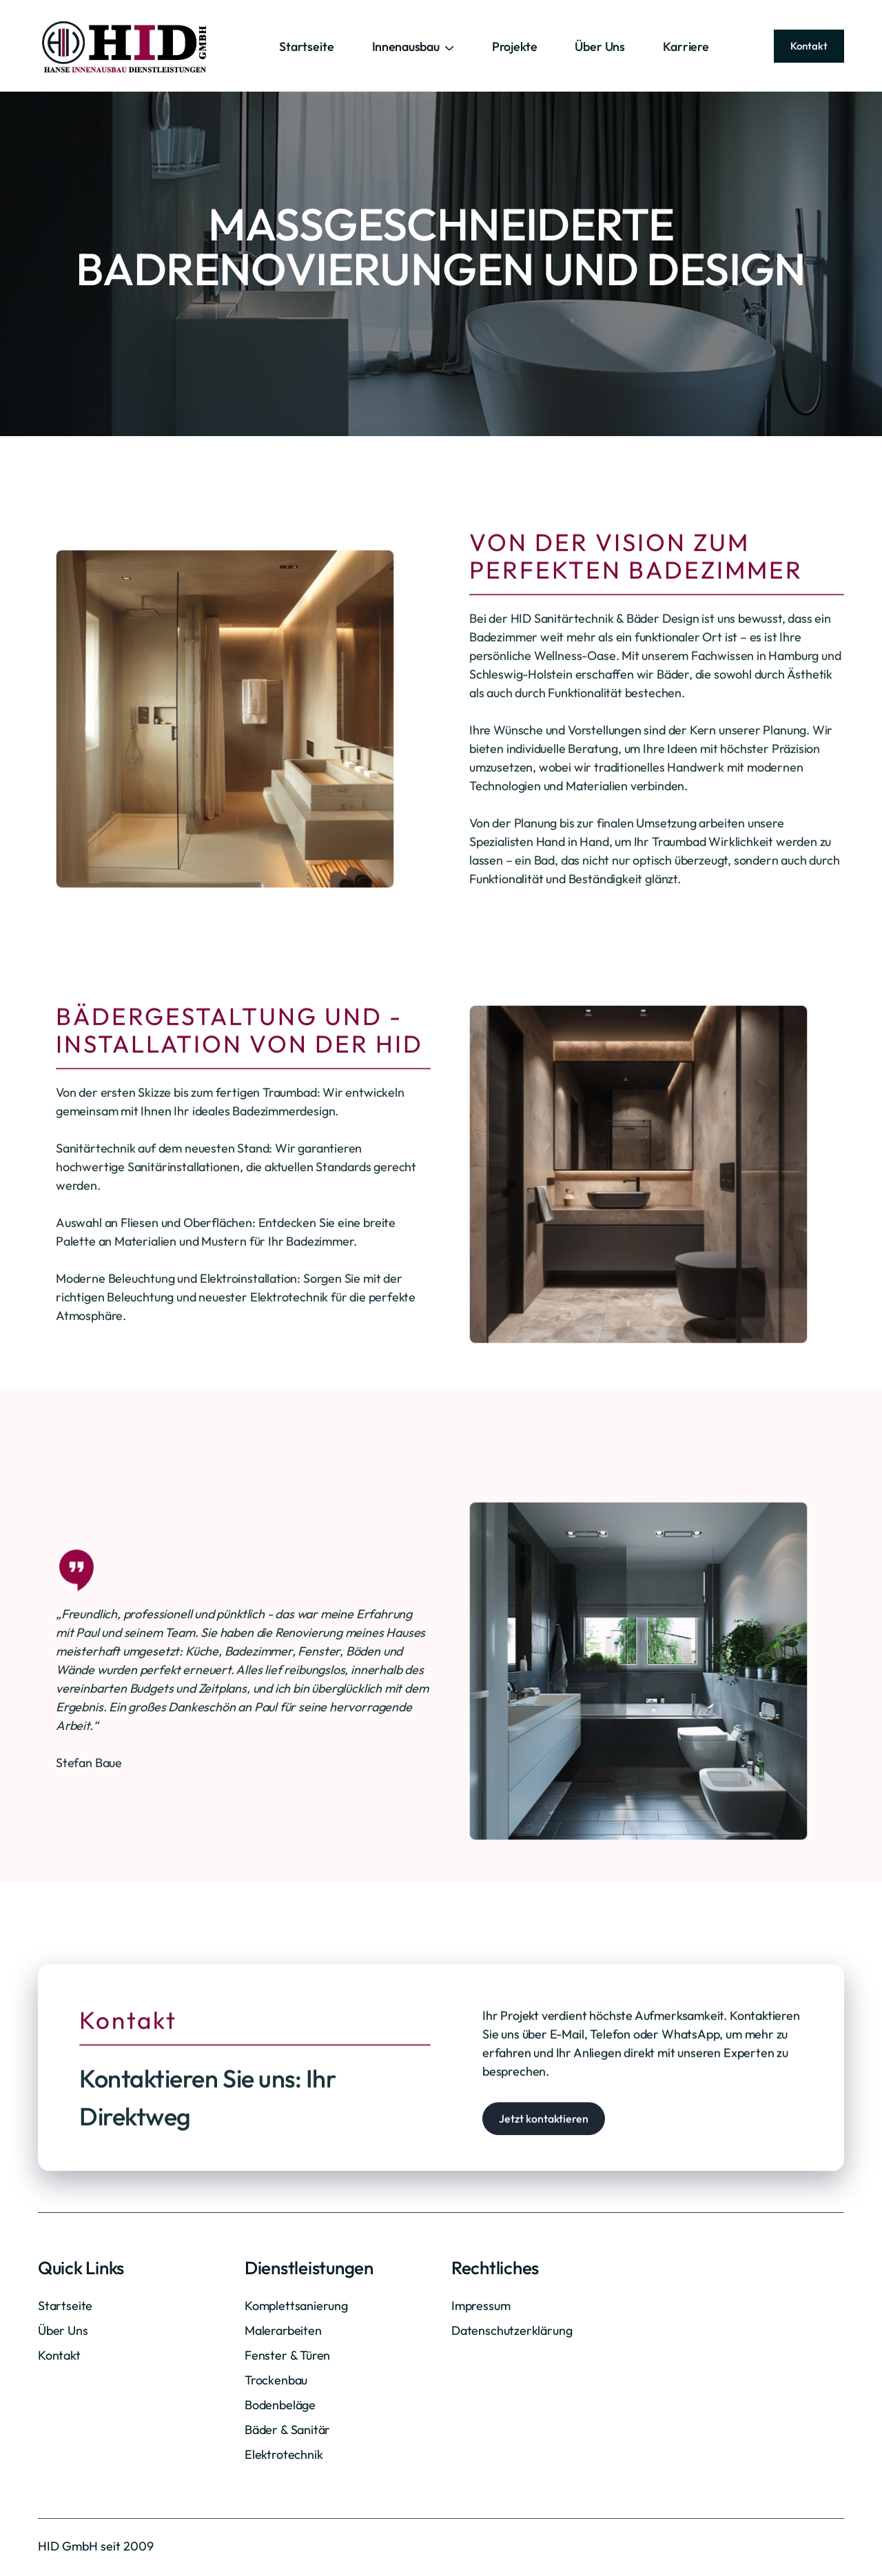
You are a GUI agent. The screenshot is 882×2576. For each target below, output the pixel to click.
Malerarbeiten (283, 2330)
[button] (413, 47)
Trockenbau (276, 2380)
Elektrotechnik (283, 2454)
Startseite (306, 46)
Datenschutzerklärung (511, 2330)
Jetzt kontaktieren (543, 2177)
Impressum (480, 2306)
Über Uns (600, 46)
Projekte (514, 46)
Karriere (686, 46)
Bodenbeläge (280, 2405)
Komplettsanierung (296, 2306)
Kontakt (809, 45)
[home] (126, 45)
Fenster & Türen (287, 2355)
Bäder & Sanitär (287, 2430)
